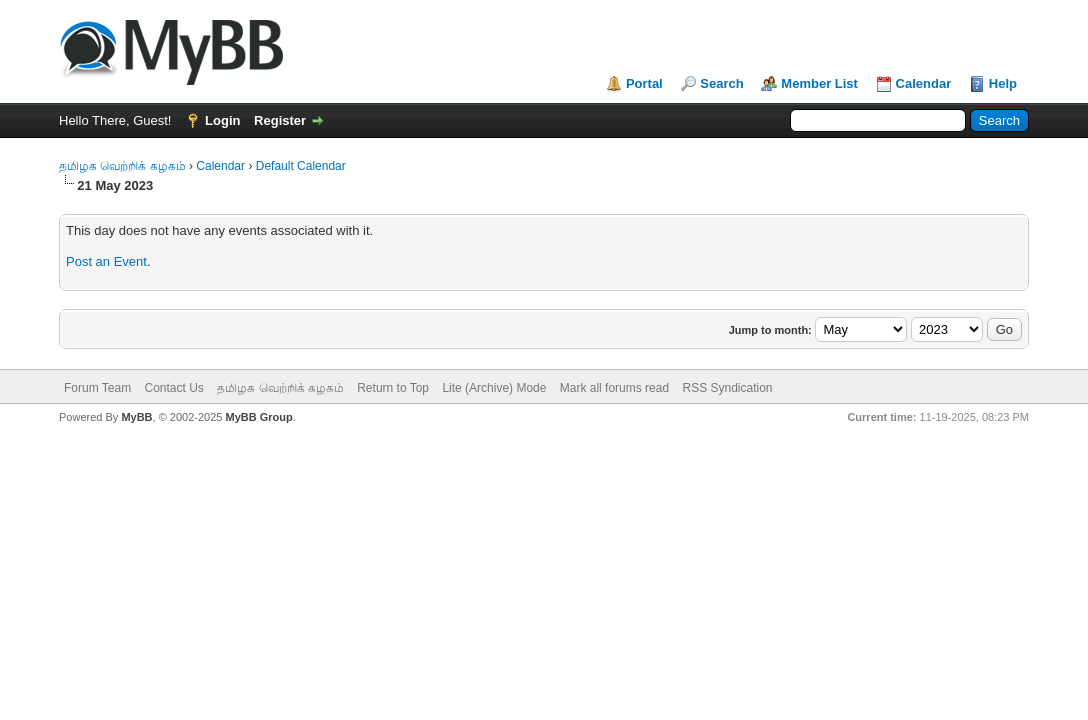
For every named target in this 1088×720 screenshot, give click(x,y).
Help (1003, 83)
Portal (644, 83)
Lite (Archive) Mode (494, 388)
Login (222, 120)
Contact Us (173, 388)
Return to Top (393, 388)
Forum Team (97, 388)
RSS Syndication (727, 388)
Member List (819, 83)
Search (721, 83)
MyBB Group (258, 417)
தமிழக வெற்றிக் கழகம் (122, 166)
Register (280, 120)
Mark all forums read (614, 388)
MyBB (136, 417)
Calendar (924, 83)
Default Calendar (301, 166)
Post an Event (106, 261)
